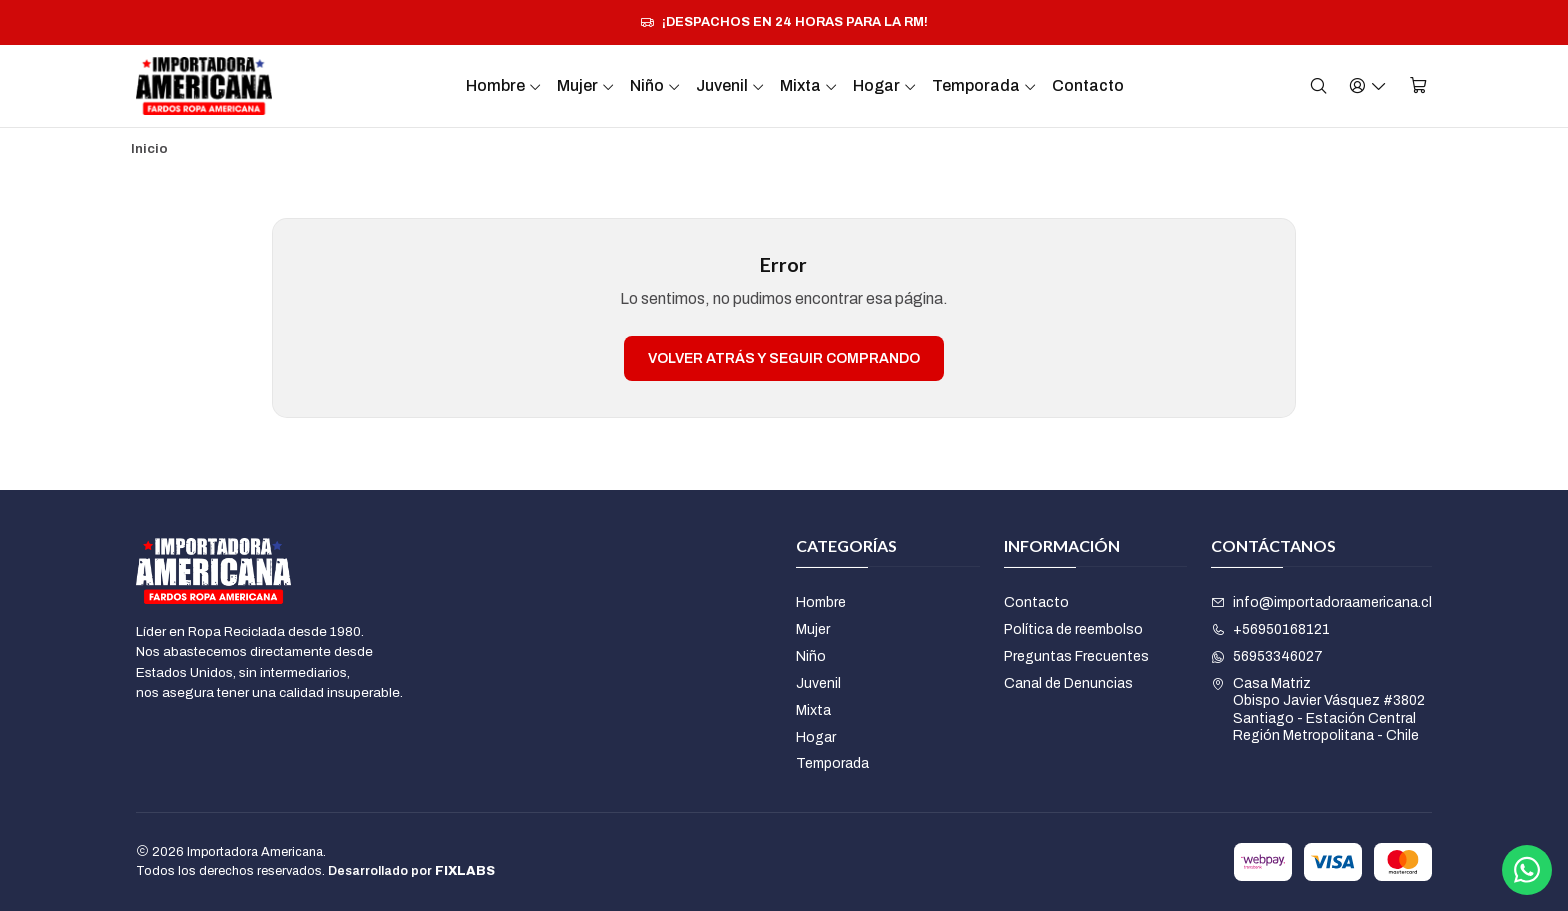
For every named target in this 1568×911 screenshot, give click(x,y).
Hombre (504, 85)
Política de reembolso (1073, 629)
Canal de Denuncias (1068, 683)
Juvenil (730, 85)
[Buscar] (1318, 85)
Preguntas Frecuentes (1076, 656)
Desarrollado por (411, 871)
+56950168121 (1270, 629)
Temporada (984, 85)
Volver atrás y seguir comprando (784, 358)
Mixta (809, 85)
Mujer (586, 85)
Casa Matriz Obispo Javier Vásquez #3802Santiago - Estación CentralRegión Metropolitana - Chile (1318, 710)
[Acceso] (1368, 85)
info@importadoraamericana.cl (1321, 602)
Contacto (1088, 85)
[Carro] (1418, 85)
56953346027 (1267, 656)
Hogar (885, 85)
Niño (655, 85)
